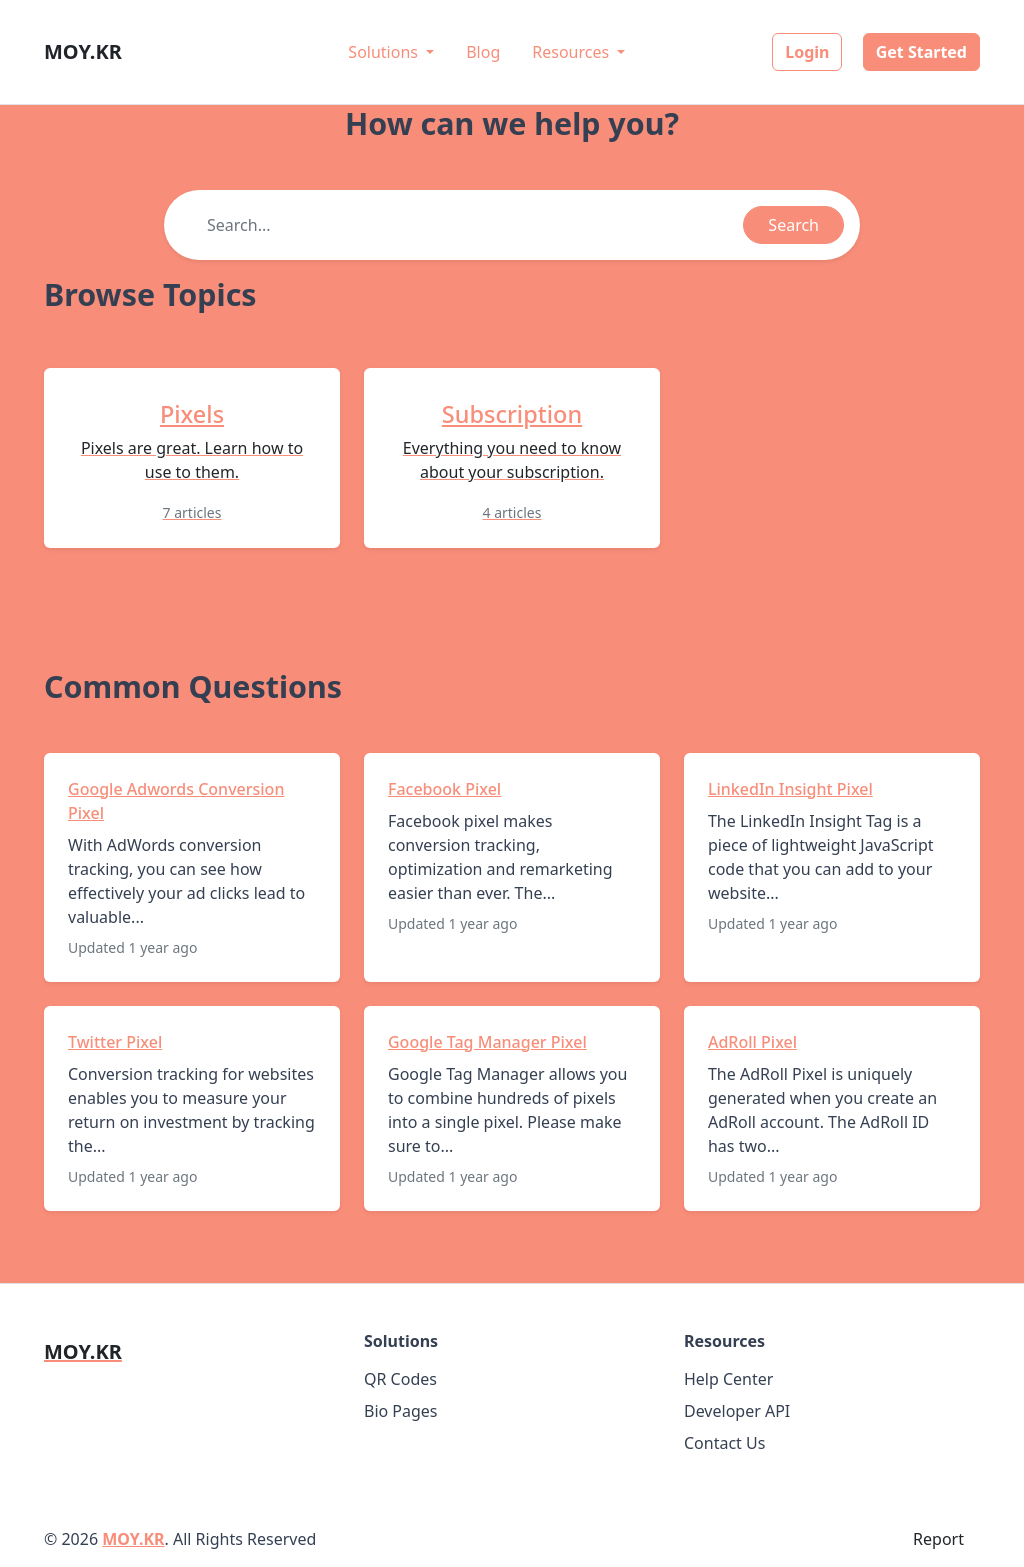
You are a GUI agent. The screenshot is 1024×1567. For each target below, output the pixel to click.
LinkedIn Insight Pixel (790, 789)
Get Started (921, 52)
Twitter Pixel (115, 1042)
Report (938, 1539)
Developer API (737, 1411)
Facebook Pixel (444, 789)
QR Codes (400, 1379)
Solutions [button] (385, 52)
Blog (483, 52)
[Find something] (469, 225)
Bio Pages (401, 1411)
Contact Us (724, 1443)
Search (793, 225)
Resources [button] (572, 52)
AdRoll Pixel (752, 1042)
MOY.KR (133, 1539)
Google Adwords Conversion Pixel (176, 801)
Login (807, 52)
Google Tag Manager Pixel (487, 1042)
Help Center (728, 1379)
